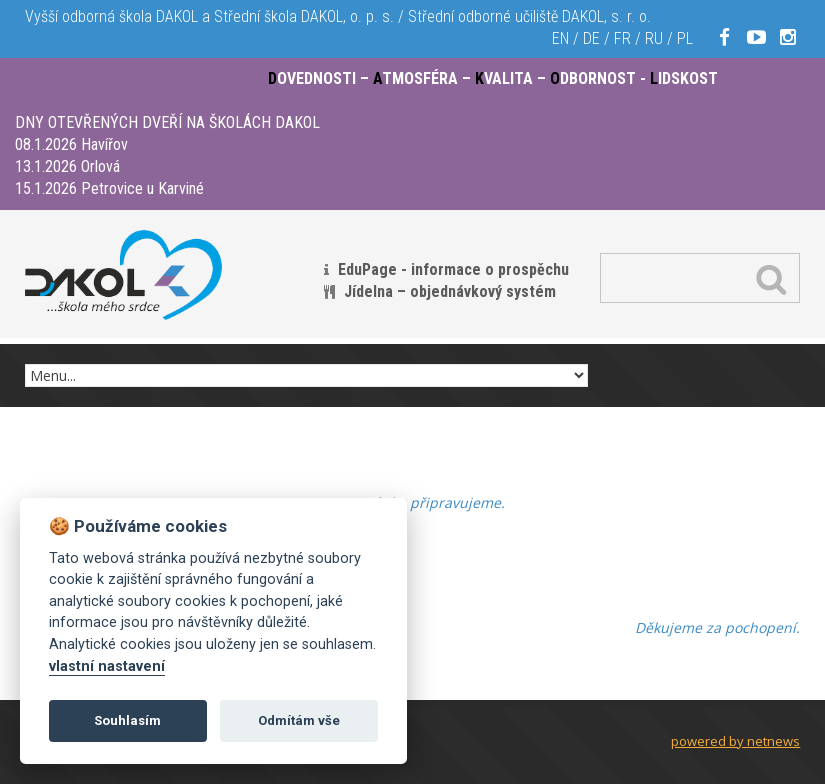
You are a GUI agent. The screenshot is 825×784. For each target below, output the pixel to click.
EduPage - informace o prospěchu (453, 269)
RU (654, 38)
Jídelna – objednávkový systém (450, 291)
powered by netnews (735, 741)
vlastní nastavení (107, 666)
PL (685, 38)
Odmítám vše (299, 720)
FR (622, 38)
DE (591, 38)
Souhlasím (127, 720)
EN (560, 38)
